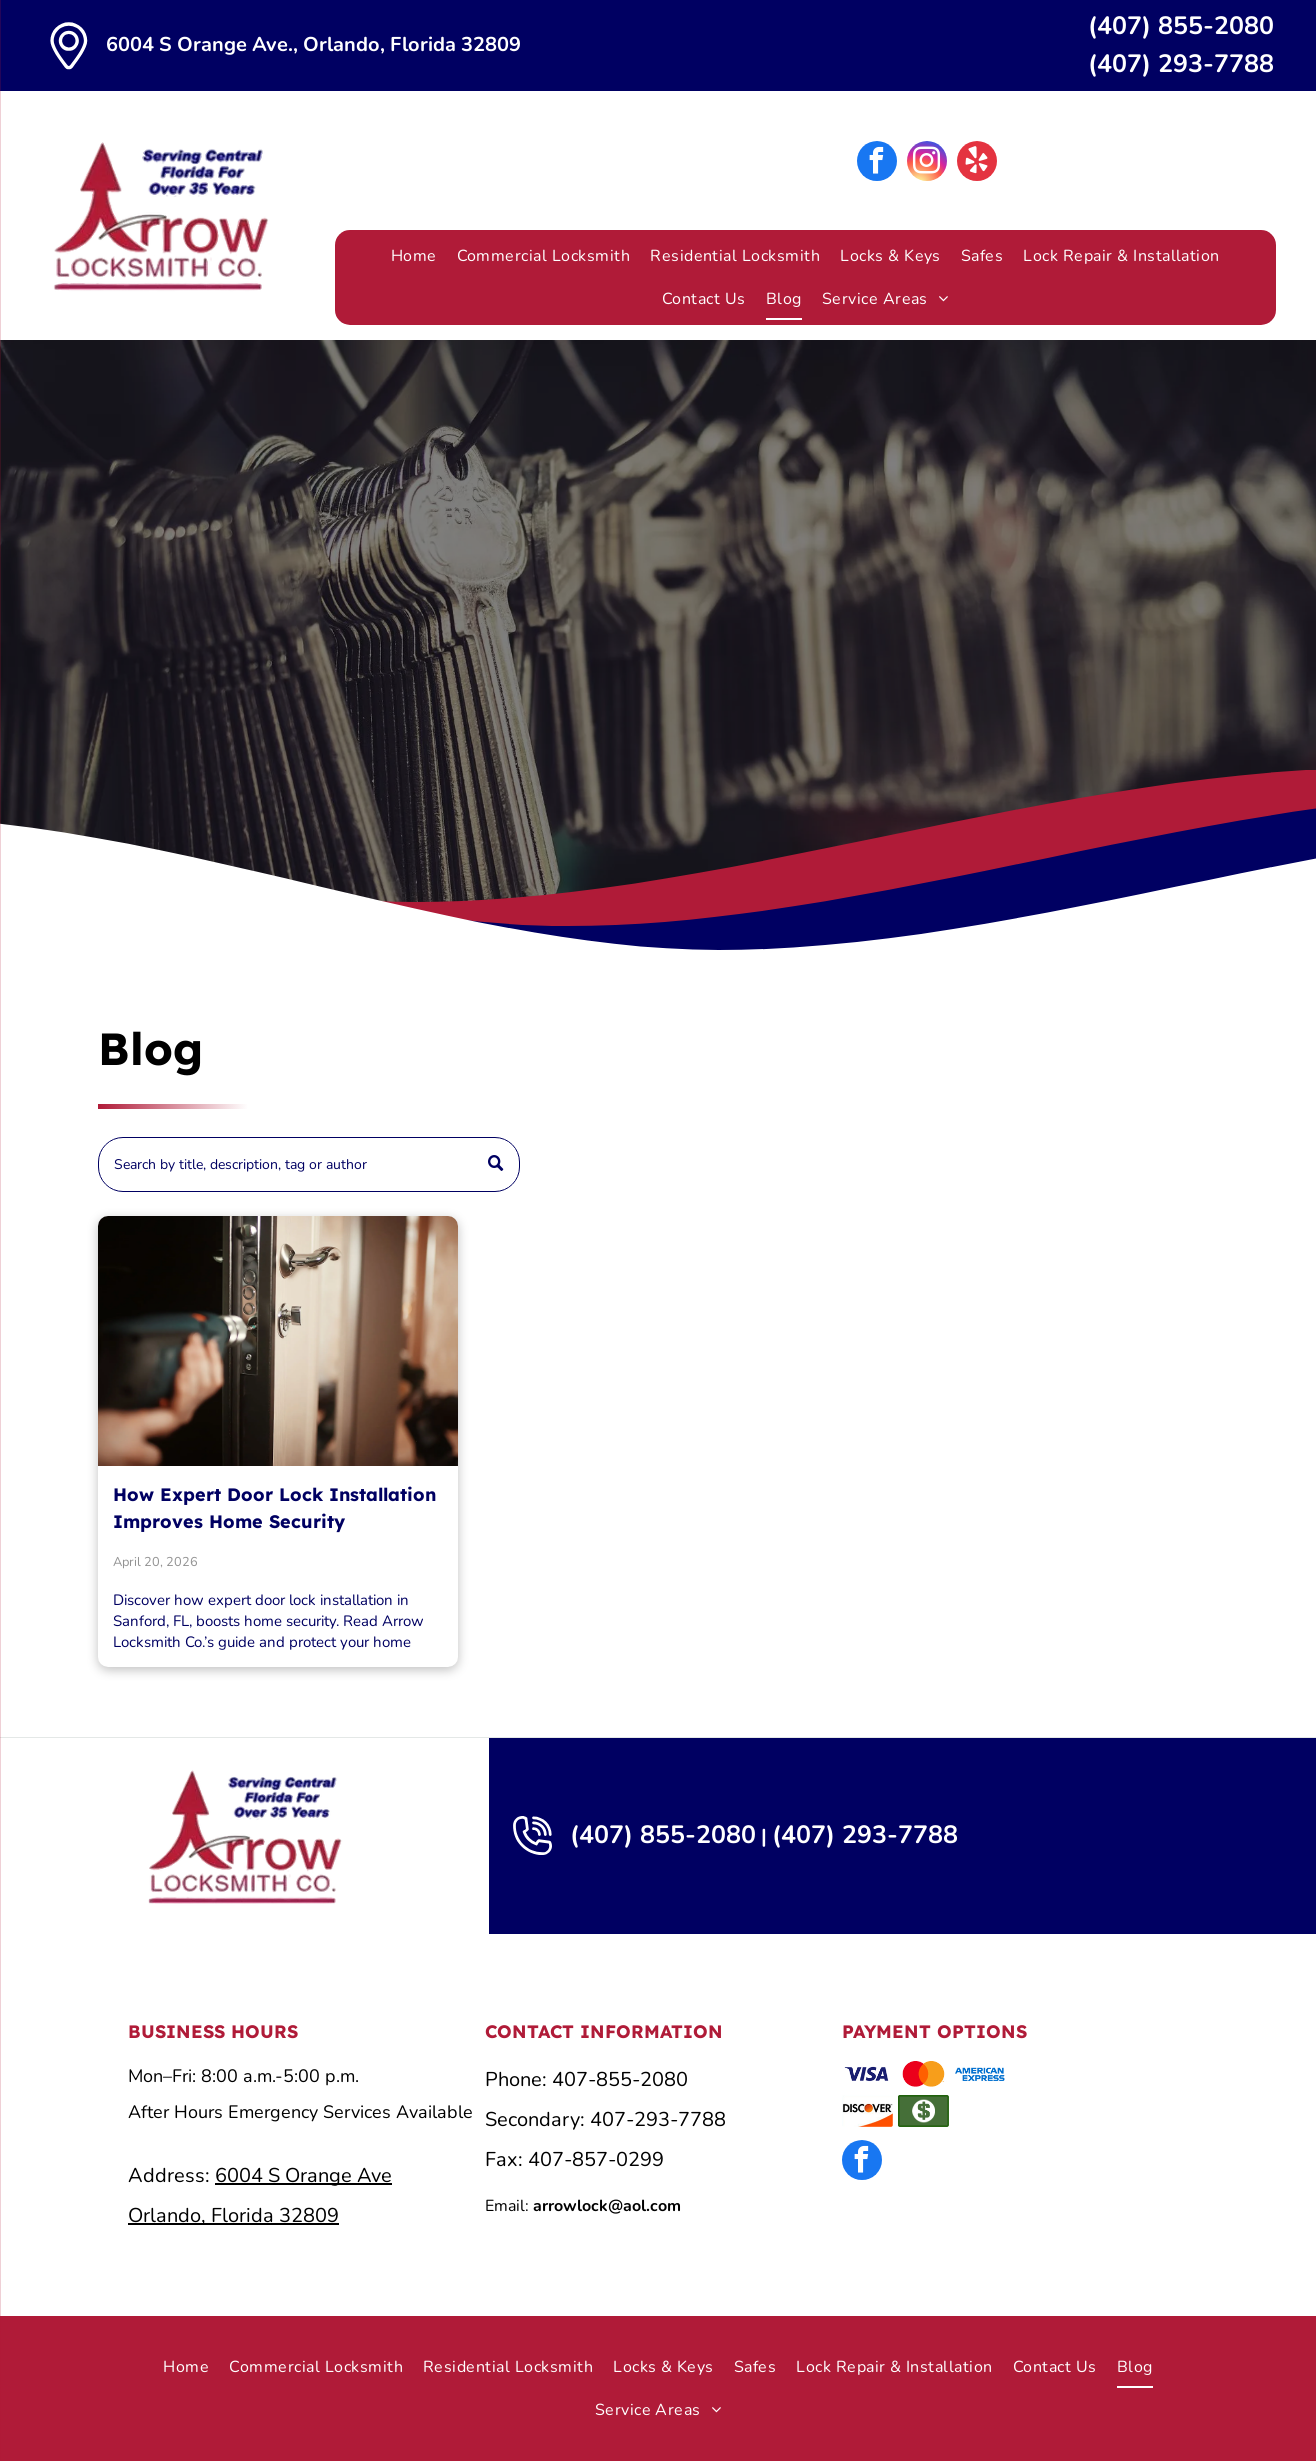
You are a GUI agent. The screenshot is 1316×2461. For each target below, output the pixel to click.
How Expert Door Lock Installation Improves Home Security (274, 1508)
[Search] (309, 1164)
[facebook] (877, 163)
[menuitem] (414, 256)
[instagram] (927, 163)
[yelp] (977, 163)
